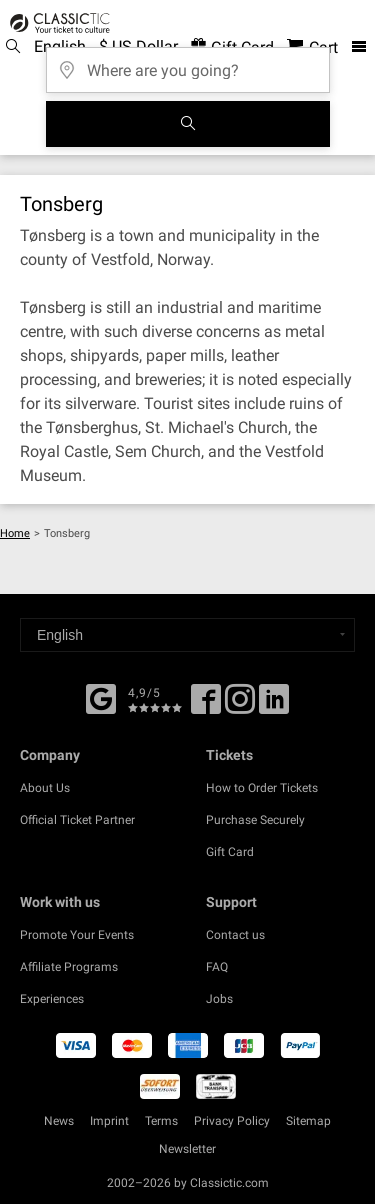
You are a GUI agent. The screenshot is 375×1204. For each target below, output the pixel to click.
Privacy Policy (232, 1121)
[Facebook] (101, 697)
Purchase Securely (255, 820)
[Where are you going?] (188, 63)
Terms (161, 1121)
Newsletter (187, 1149)
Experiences (52, 999)
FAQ (217, 967)
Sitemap (308, 1121)
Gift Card (230, 852)
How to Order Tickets (262, 788)
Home (15, 533)
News (59, 1121)
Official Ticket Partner (77, 820)
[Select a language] (187, 635)
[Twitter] (240, 706)
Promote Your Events (77, 935)
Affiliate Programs (69, 967)
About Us (45, 788)
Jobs (219, 999)
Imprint (109, 1121)
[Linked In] (274, 706)
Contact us (235, 935)
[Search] (188, 124)
